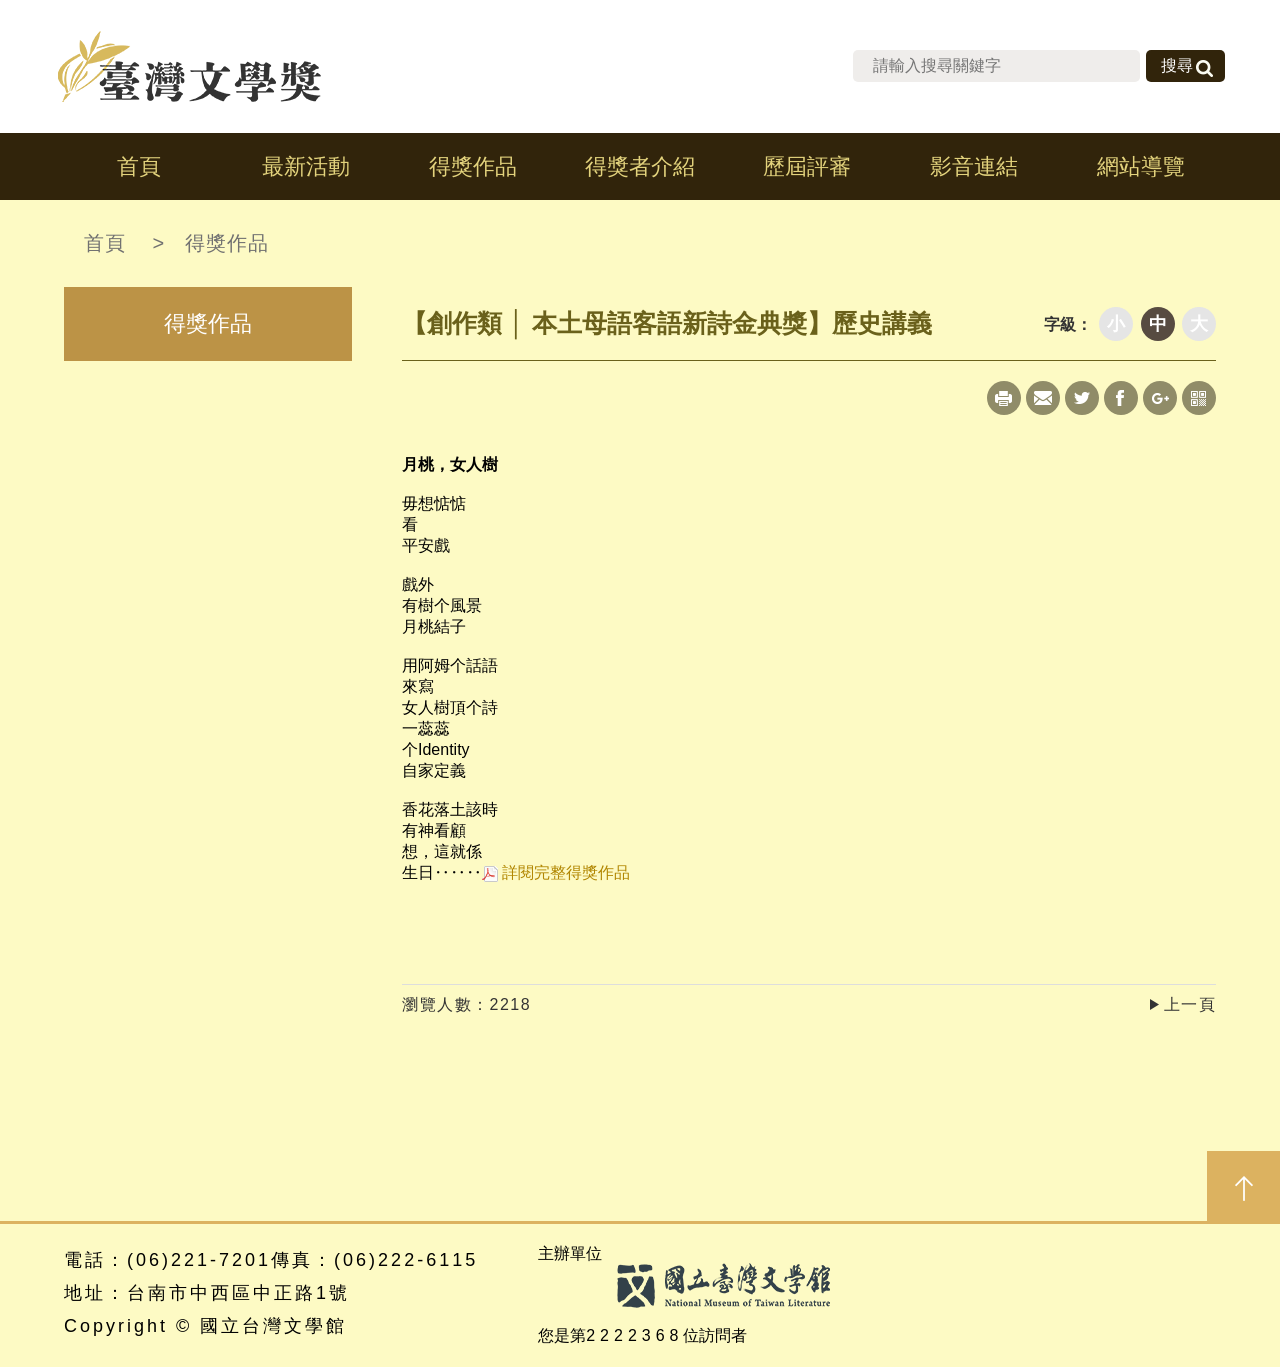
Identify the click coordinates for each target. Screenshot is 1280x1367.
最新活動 (306, 166)
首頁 (139, 166)
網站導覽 (1141, 166)
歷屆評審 (807, 166)
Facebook (1121, 398)
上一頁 (1190, 1004)
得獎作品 (473, 166)
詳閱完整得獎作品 (556, 872)
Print (1004, 398)
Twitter (1082, 398)
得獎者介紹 (640, 166)
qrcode (1199, 398)
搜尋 (1177, 65)
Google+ (1160, 398)
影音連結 (974, 166)
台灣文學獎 (190, 66)
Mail (1043, 398)
